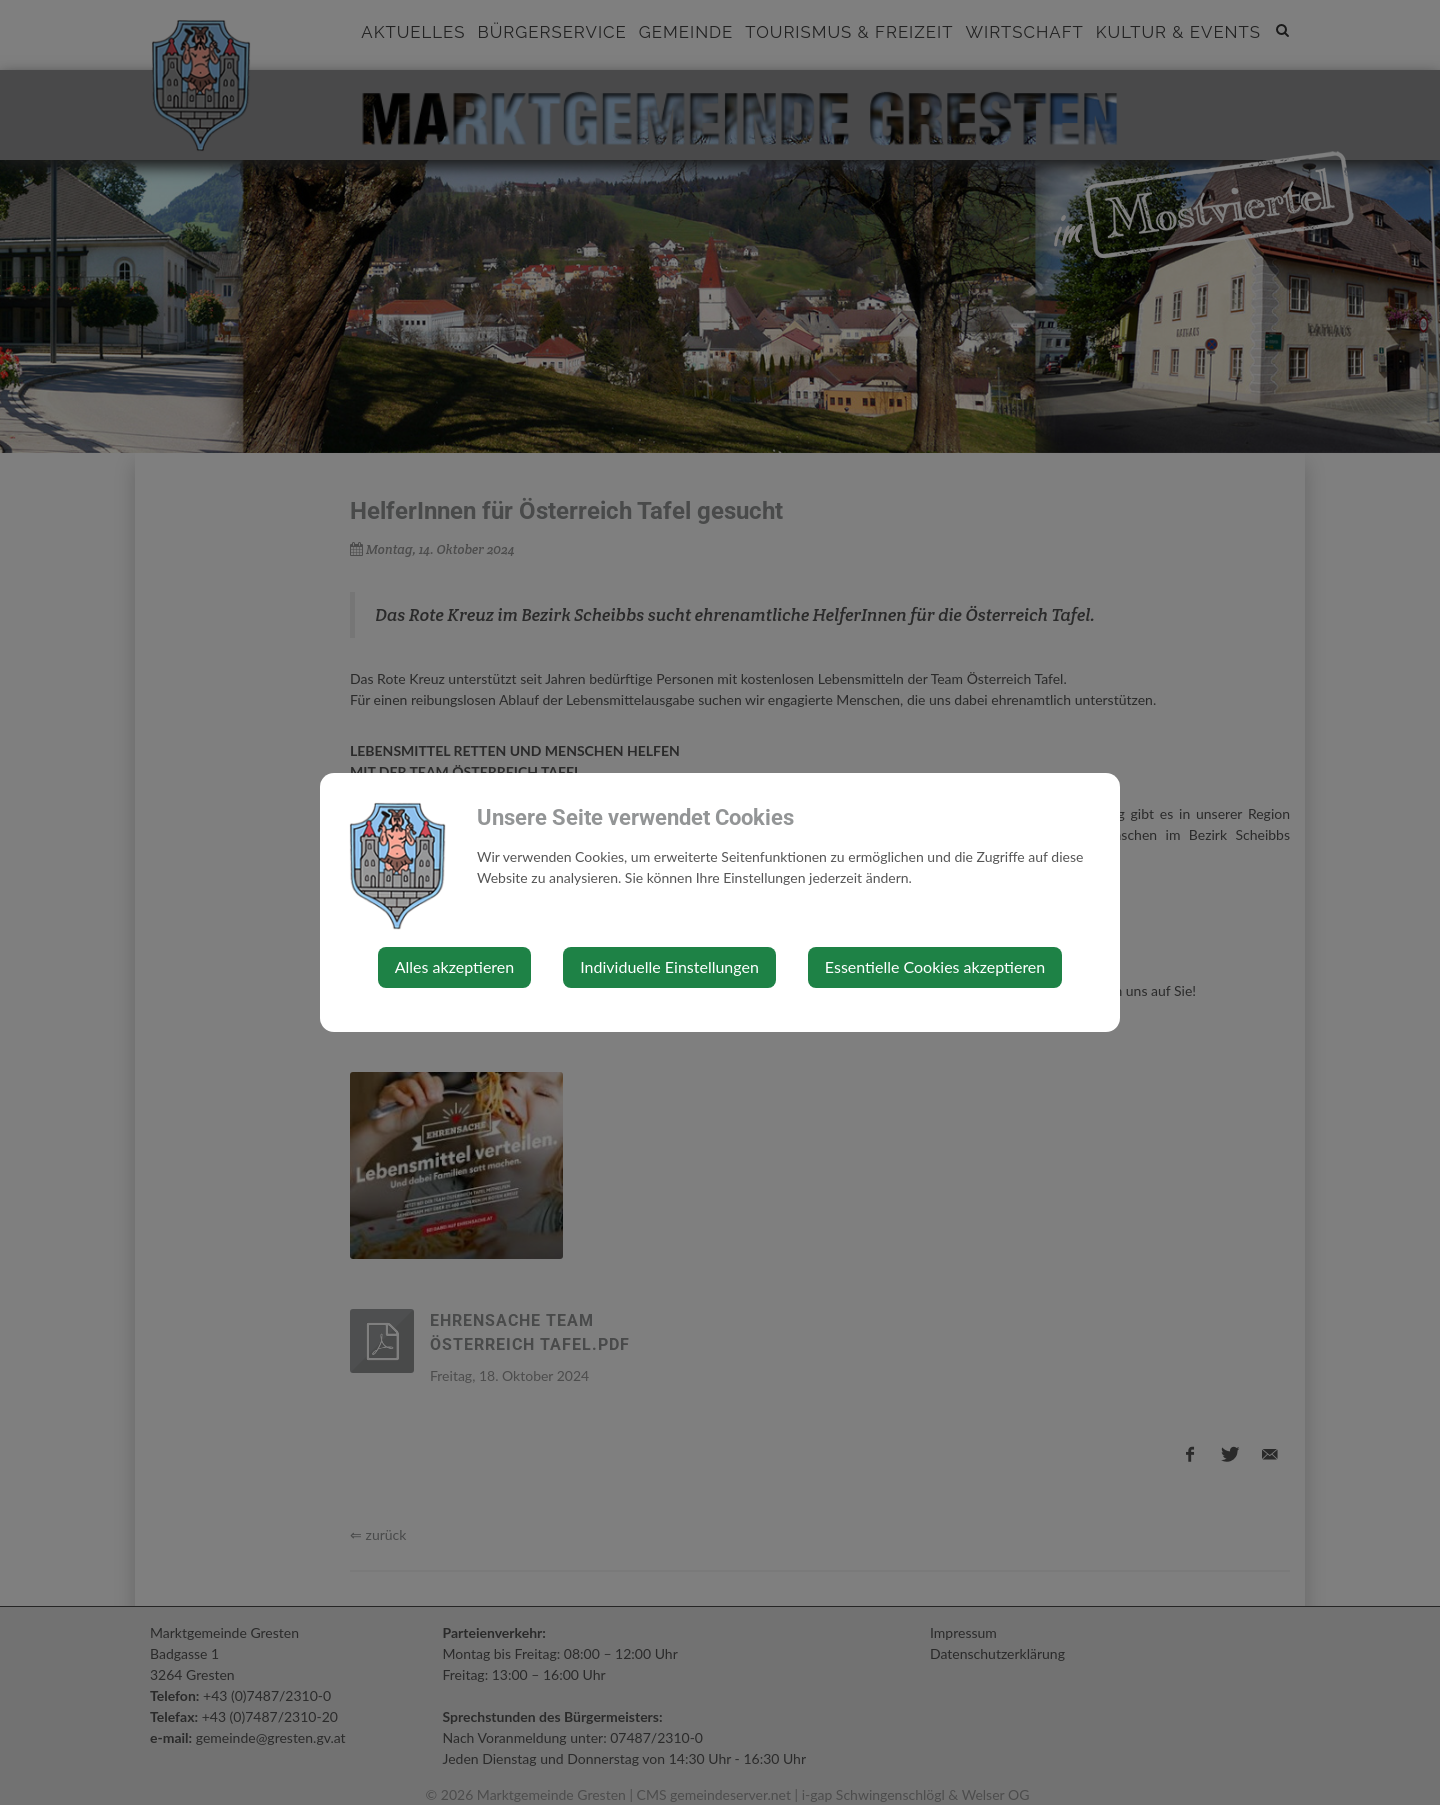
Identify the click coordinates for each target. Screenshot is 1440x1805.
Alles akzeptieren (454, 966)
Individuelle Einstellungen (669, 966)
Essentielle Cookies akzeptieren (935, 966)
